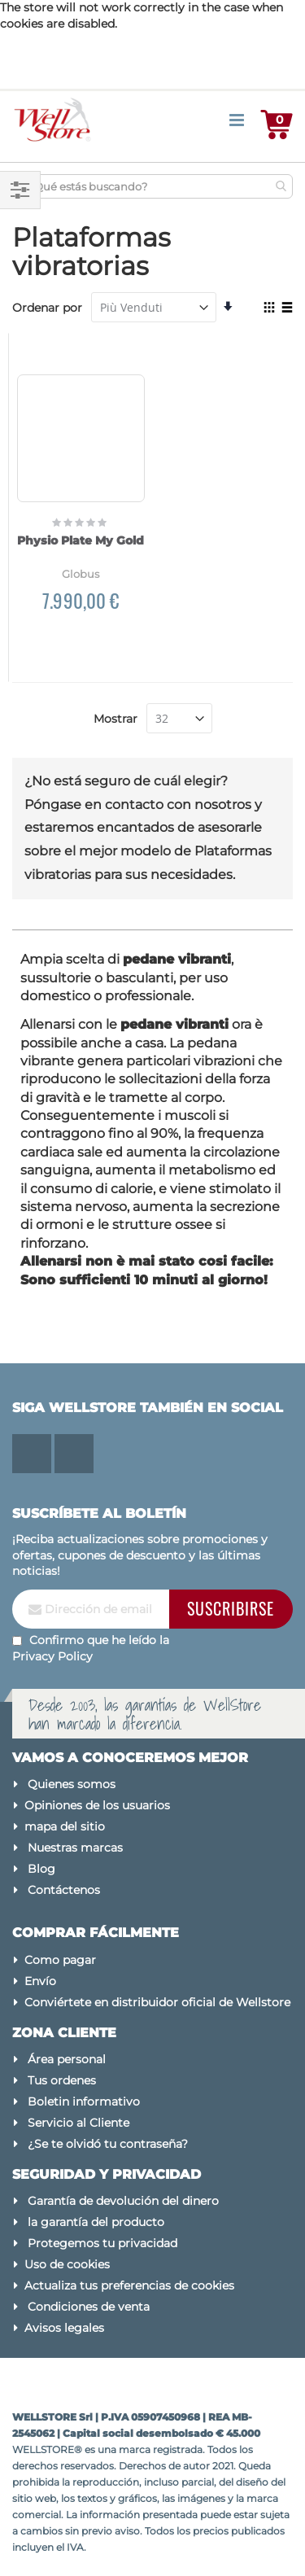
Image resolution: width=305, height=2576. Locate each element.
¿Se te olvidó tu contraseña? (108, 2143)
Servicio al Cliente (78, 2122)
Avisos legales (64, 2327)
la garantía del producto (96, 2222)
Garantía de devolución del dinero (123, 2200)
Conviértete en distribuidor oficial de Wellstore (157, 2002)
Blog (41, 1868)
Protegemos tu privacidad (102, 2243)
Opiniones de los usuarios (97, 1805)
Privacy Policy (52, 1656)
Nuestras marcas (75, 1847)
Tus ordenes (62, 2080)
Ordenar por (47, 307)
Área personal (67, 2059)
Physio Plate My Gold (80, 540)
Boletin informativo (84, 2101)
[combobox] (156, 186)
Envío (40, 1981)
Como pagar (60, 1960)
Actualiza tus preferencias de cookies (129, 2285)
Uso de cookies (67, 2264)
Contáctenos (64, 1890)
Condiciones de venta (89, 2306)
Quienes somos (71, 1784)
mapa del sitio (64, 1826)
